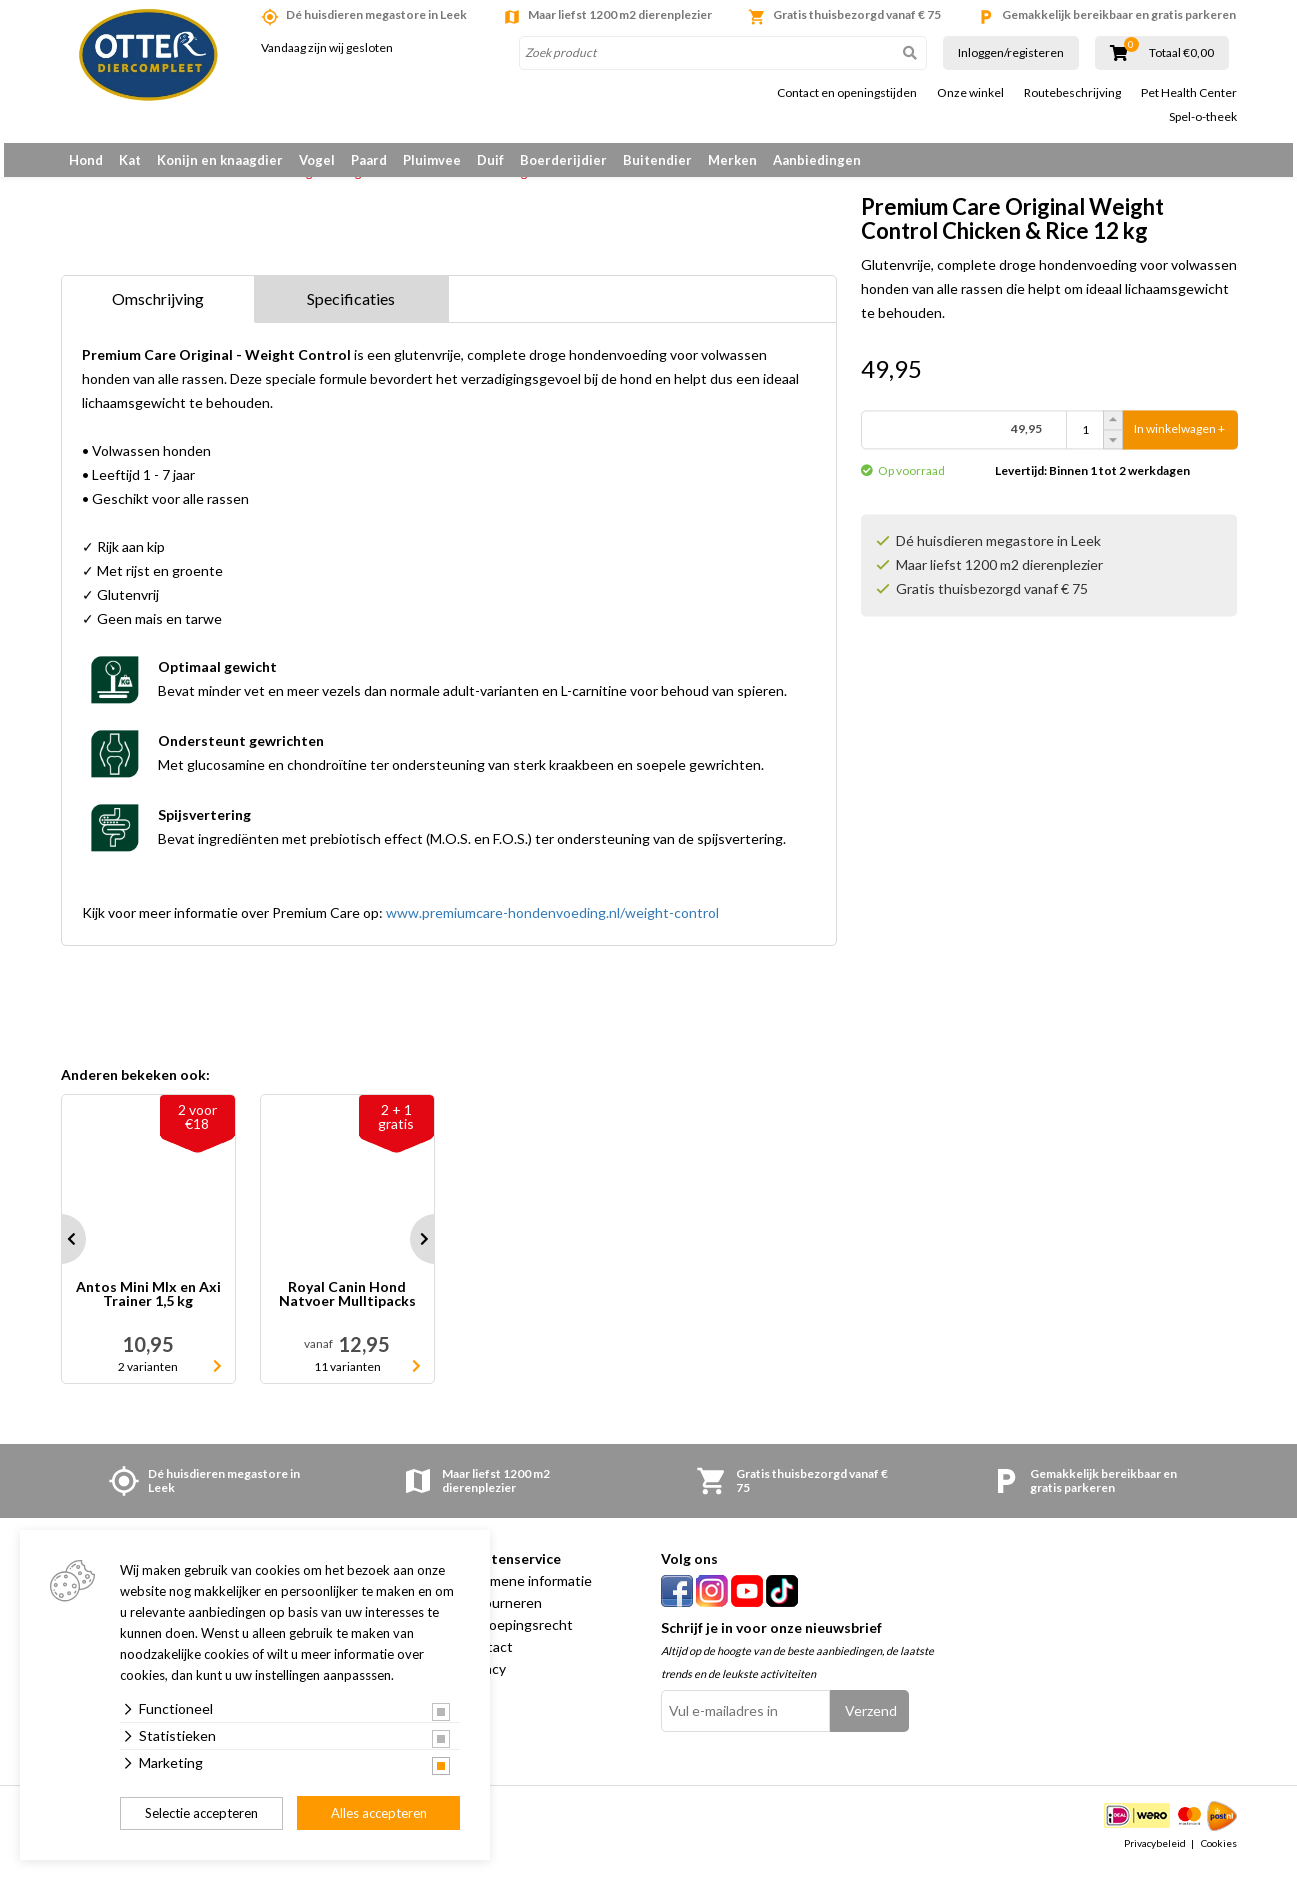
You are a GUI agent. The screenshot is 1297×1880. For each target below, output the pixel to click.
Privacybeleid (1155, 1854)
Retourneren (501, 1613)
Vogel (317, 160)
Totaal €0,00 (1181, 53)
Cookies (1219, 1854)
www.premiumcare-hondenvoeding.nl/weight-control (552, 923)
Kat (130, 160)
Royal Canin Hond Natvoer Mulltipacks (347, 1305)
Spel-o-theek (1203, 117)
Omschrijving (158, 309)
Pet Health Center (1189, 93)
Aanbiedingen (817, 160)
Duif (490, 160)
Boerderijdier (563, 160)
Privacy (483, 1679)
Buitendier (657, 160)
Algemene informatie (526, 1591)
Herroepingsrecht (517, 1635)
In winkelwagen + (1179, 439)
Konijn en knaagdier (220, 160)
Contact (487, 1657)
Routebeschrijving (1072, 93)
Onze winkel (970, 93)
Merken (732, 160)
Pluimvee (432, 160)
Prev (61, 1250)
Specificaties (351, 309)
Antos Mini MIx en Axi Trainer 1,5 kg (148, 1305)
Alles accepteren (379, 1813)
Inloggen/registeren (1011, 52)
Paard (369, 160)
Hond (86, 160)
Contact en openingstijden (847, 93)
